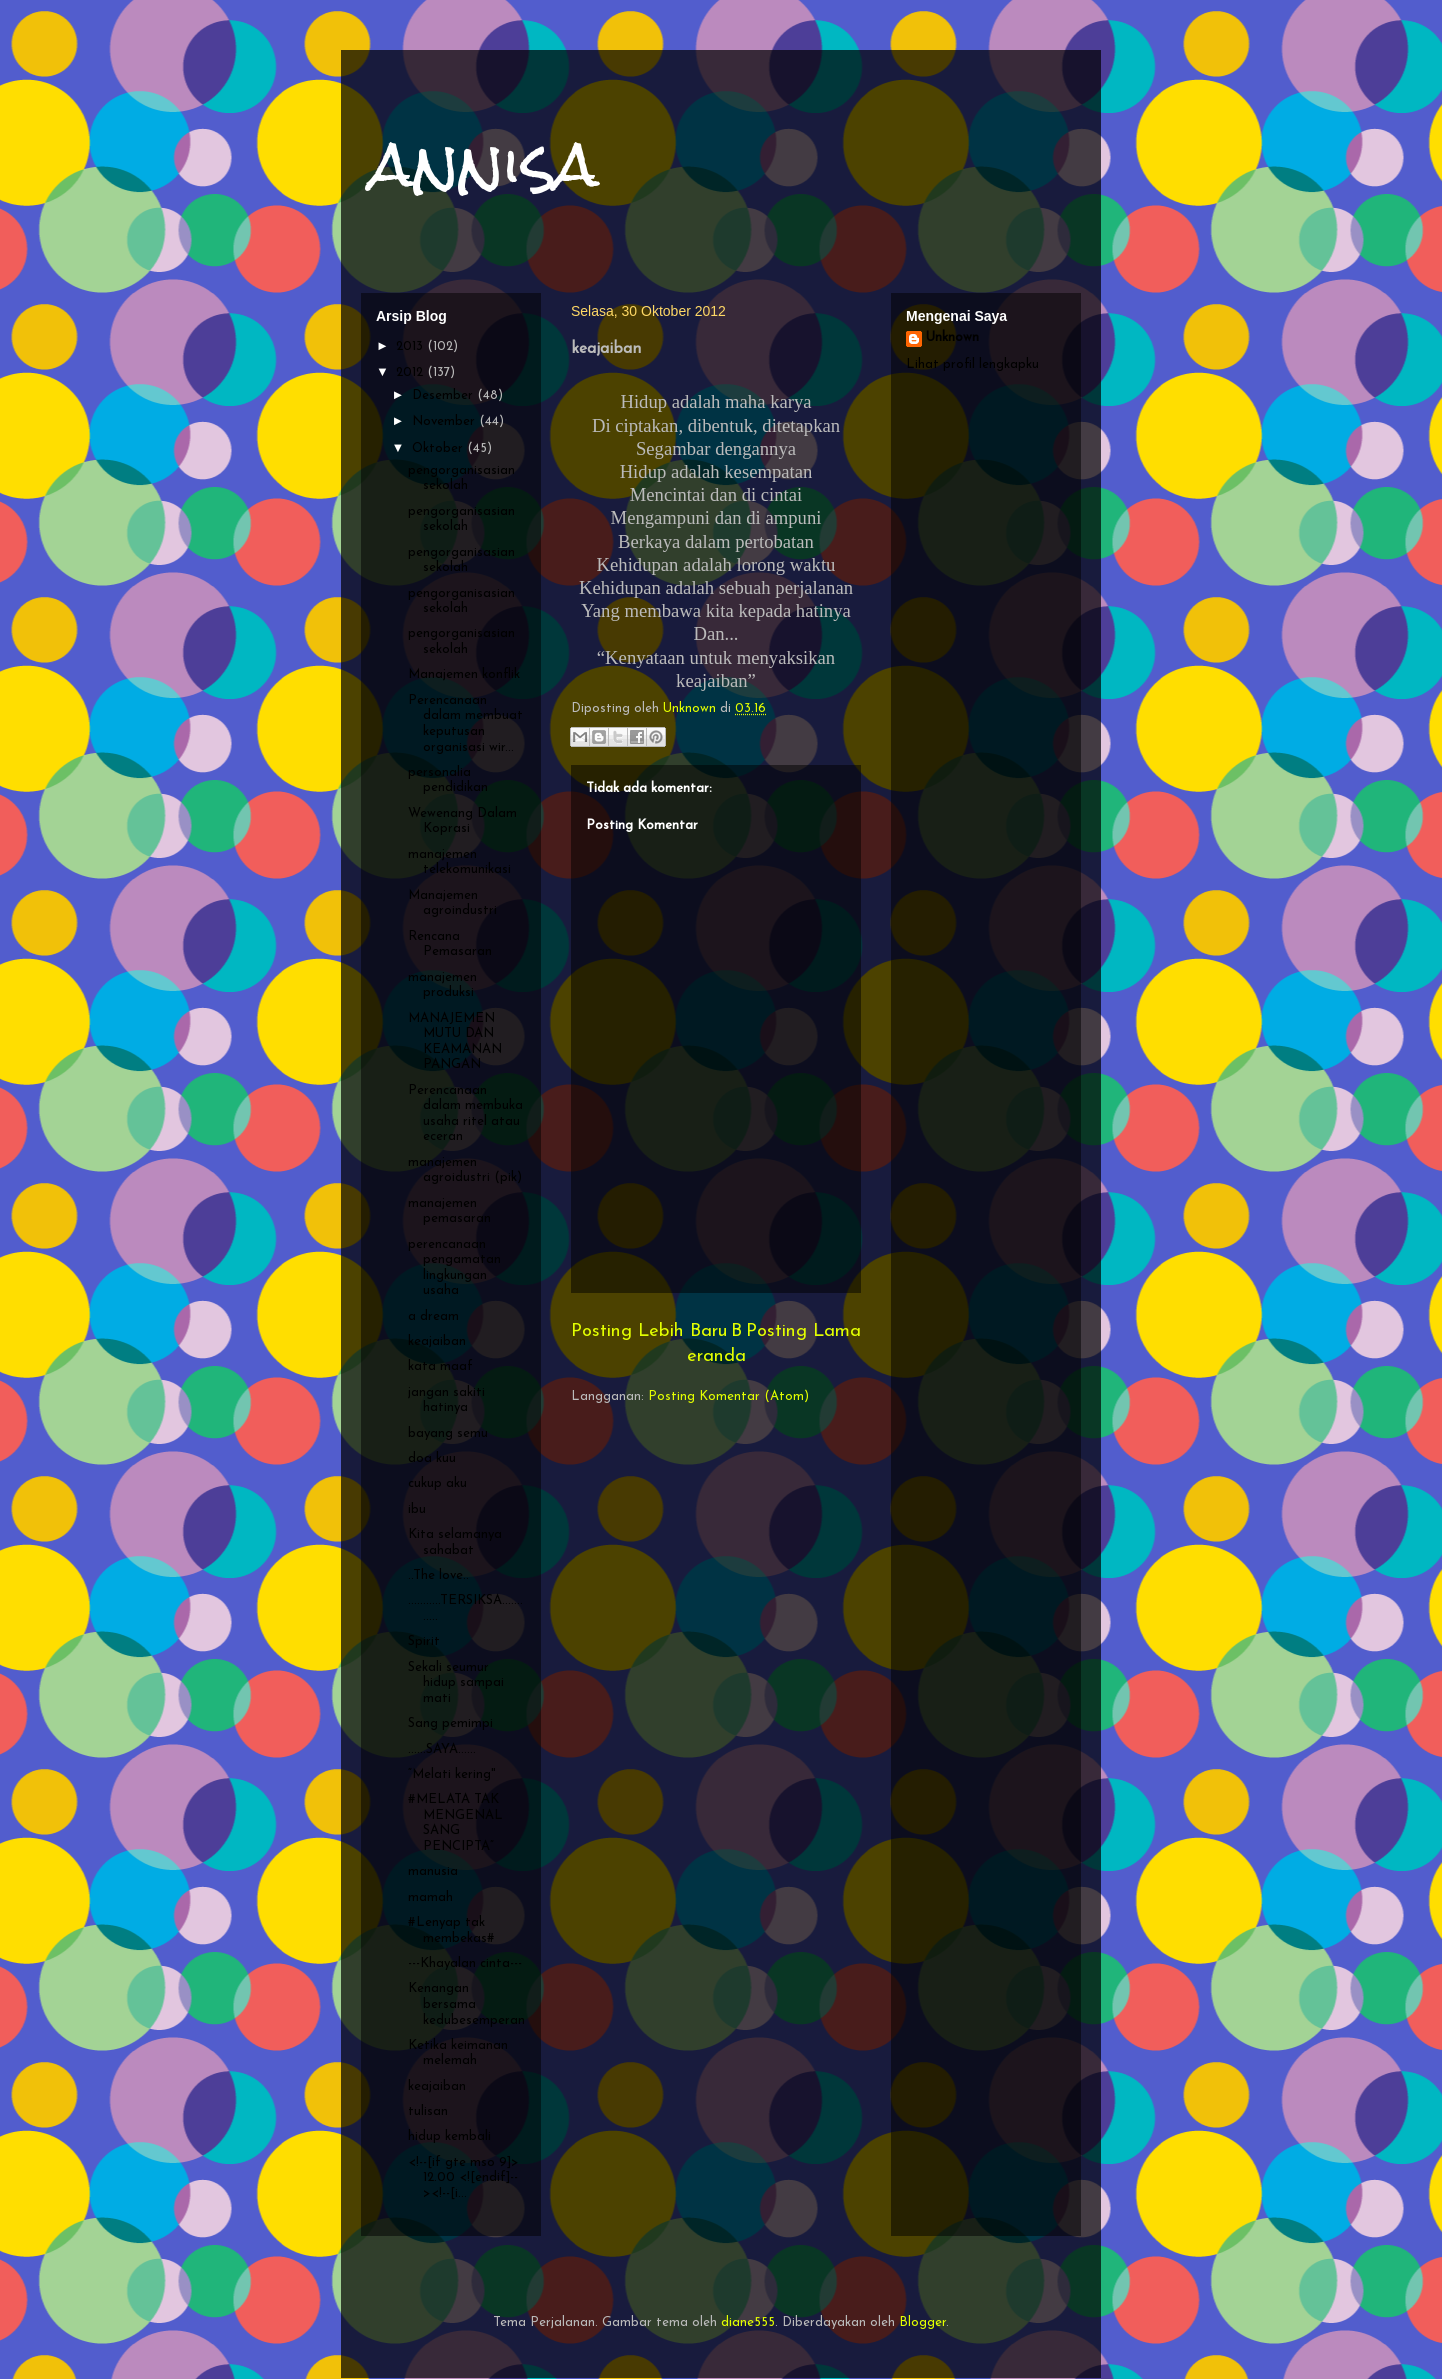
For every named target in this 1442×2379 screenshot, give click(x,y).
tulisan (428, 2111)
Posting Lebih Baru (649, 1331)
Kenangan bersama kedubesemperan (466, 2004)
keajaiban (437, 1341)
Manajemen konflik (464, 674)
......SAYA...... (442, 1749)
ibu (417, 1509)
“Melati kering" (452, 1774)
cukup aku (437, 1483)
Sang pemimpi (450, 1723)
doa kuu (432, 1458)
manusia (433, 1871)
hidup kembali (449, 2136)
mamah (430, 1897)
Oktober (439, 448)
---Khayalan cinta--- (465, 1963)
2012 (411, 372)
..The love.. (438, 1575)
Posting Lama (803, 1331)
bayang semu (448, 1433)
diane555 (748, 2322)
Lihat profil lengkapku (972, 364)
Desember (444, 395)
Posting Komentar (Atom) (728, 1396)
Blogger (922, 2322)
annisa (485, 163)
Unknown (952, 337)
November (445, 421)
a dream (433, 1316)
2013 (411, 346)
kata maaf (440, 1366)
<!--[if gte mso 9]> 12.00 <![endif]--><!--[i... (463, 2178)
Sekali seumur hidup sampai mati (456, 1683)
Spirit (424, 1641)
